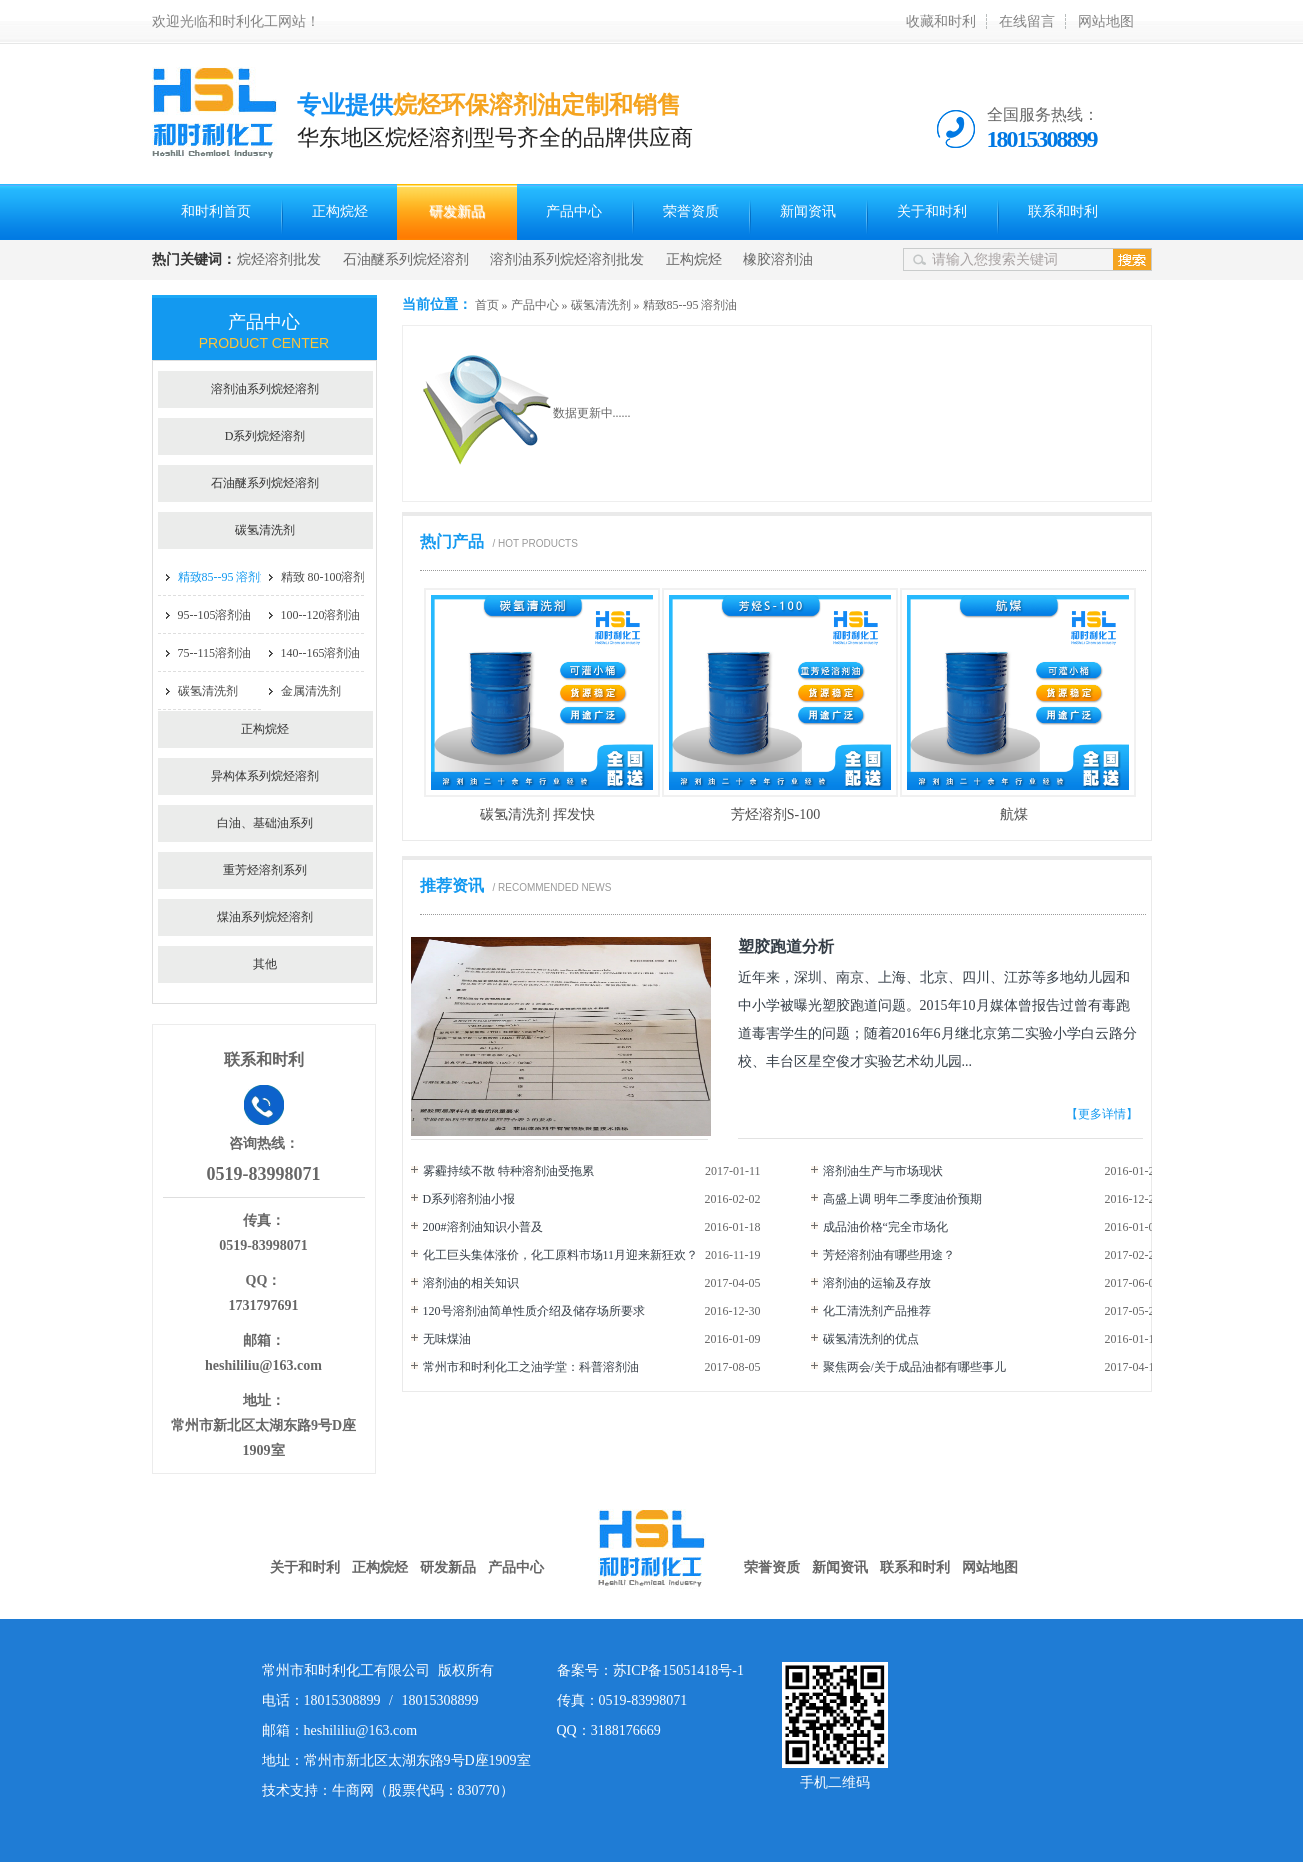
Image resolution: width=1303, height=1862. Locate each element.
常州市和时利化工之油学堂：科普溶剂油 (531, 1367)
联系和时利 (1063, 211)
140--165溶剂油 (321, 653)
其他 (265, 964)
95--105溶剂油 (215, 615)
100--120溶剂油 (321, 615)
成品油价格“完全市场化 (885, 1227)
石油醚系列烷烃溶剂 (406, 259)
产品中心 (574, 211)
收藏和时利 (941, 21)
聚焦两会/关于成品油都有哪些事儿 (914, 1367)
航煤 (1014, 814)
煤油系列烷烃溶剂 (265, 917)
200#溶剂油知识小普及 (483, 1227)
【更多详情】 (1102, 1114)
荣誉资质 (691, 211)
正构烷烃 (340, 211)
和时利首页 (216, 211)
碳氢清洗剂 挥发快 (538, 814)
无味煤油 (447, 1339)
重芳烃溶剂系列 (265, 870)
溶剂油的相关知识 (471, 1283)
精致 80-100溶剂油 (329, 577)
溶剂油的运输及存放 (877, 1283)
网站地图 (1106, 21)
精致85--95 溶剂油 (690, 305)
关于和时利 (932, 211)
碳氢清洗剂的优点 (871, 1339)
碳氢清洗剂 (601, 305)
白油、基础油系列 (265, 823)
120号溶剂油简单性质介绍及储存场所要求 (534, 1311)
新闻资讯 (808, 211)
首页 (487, 305)
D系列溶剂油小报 (469, 1199)
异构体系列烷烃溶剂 (265, 776)
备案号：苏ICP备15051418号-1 (650, 1670)
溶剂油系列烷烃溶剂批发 (567, 259)
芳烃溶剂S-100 (775, 814)
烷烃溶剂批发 (279, 259)
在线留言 (1027, 21)
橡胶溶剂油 (778, 259)
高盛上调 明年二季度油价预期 (902, 1199)
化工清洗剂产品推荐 (877, 1311)
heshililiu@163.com (263, 1365)
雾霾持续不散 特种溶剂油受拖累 (508, 1171)
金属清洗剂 (311, 691)
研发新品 (457, 211)
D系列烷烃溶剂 (265, 436)
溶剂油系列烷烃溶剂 (265, 389)
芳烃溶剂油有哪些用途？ (889, 1255)
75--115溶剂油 (215, 653)
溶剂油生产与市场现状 (883, 1171)
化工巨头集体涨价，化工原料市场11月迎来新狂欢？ (561, 1255)
